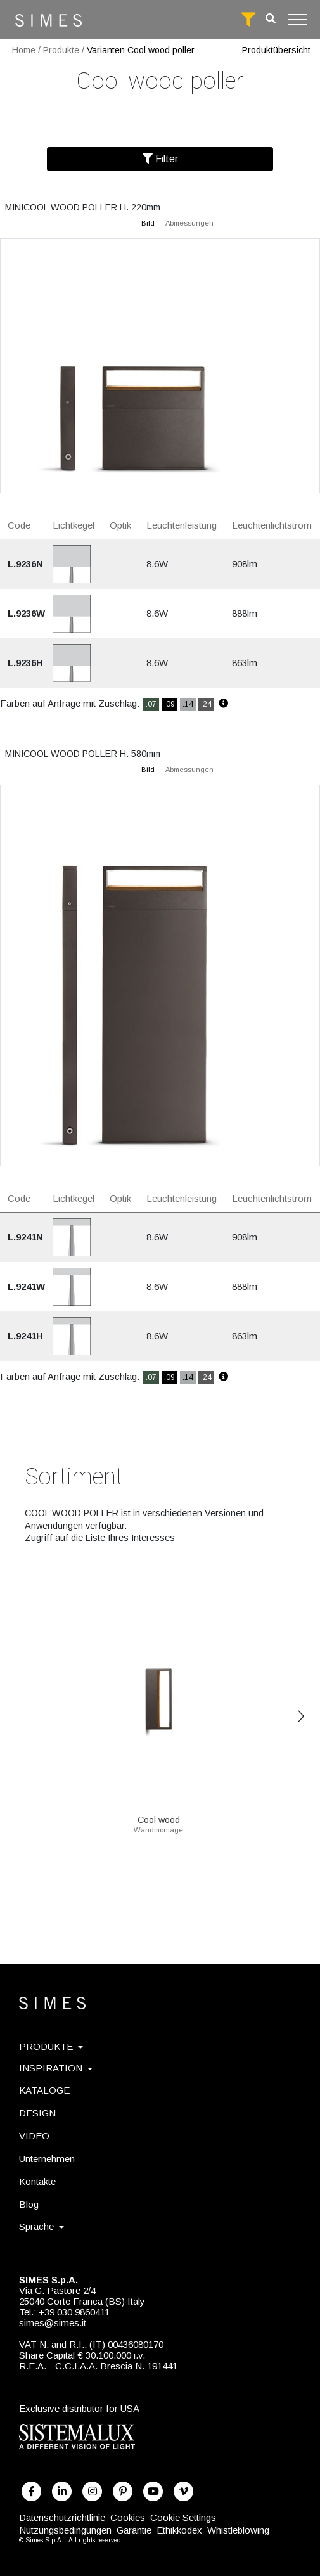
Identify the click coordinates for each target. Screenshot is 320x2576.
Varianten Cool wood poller (141, 50)
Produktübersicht (276, 50)
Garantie (134, 2530)
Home (23, 50)
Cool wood (158, 1815)
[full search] (248, 20)
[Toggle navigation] (298, 20)
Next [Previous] (300, 1716)
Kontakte (37, 2181)
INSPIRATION (56, 2068)
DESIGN (37, 2113)
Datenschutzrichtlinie (62, 2517)
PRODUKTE (51, 2046)
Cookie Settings (183, 2517)
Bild (148, 223)
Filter (160, 158)
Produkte (61, 50)
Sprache (41, 2226)
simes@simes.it (52, 2322)
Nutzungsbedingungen (65, 2530)
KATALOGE (44, 2090)
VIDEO (34, 2135)
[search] (271, 18)
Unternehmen (47, 2158)
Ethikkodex (179, 2530)
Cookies (127, 2517)
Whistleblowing (238, 2530)
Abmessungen (189, 223)
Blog (29, 2204)
